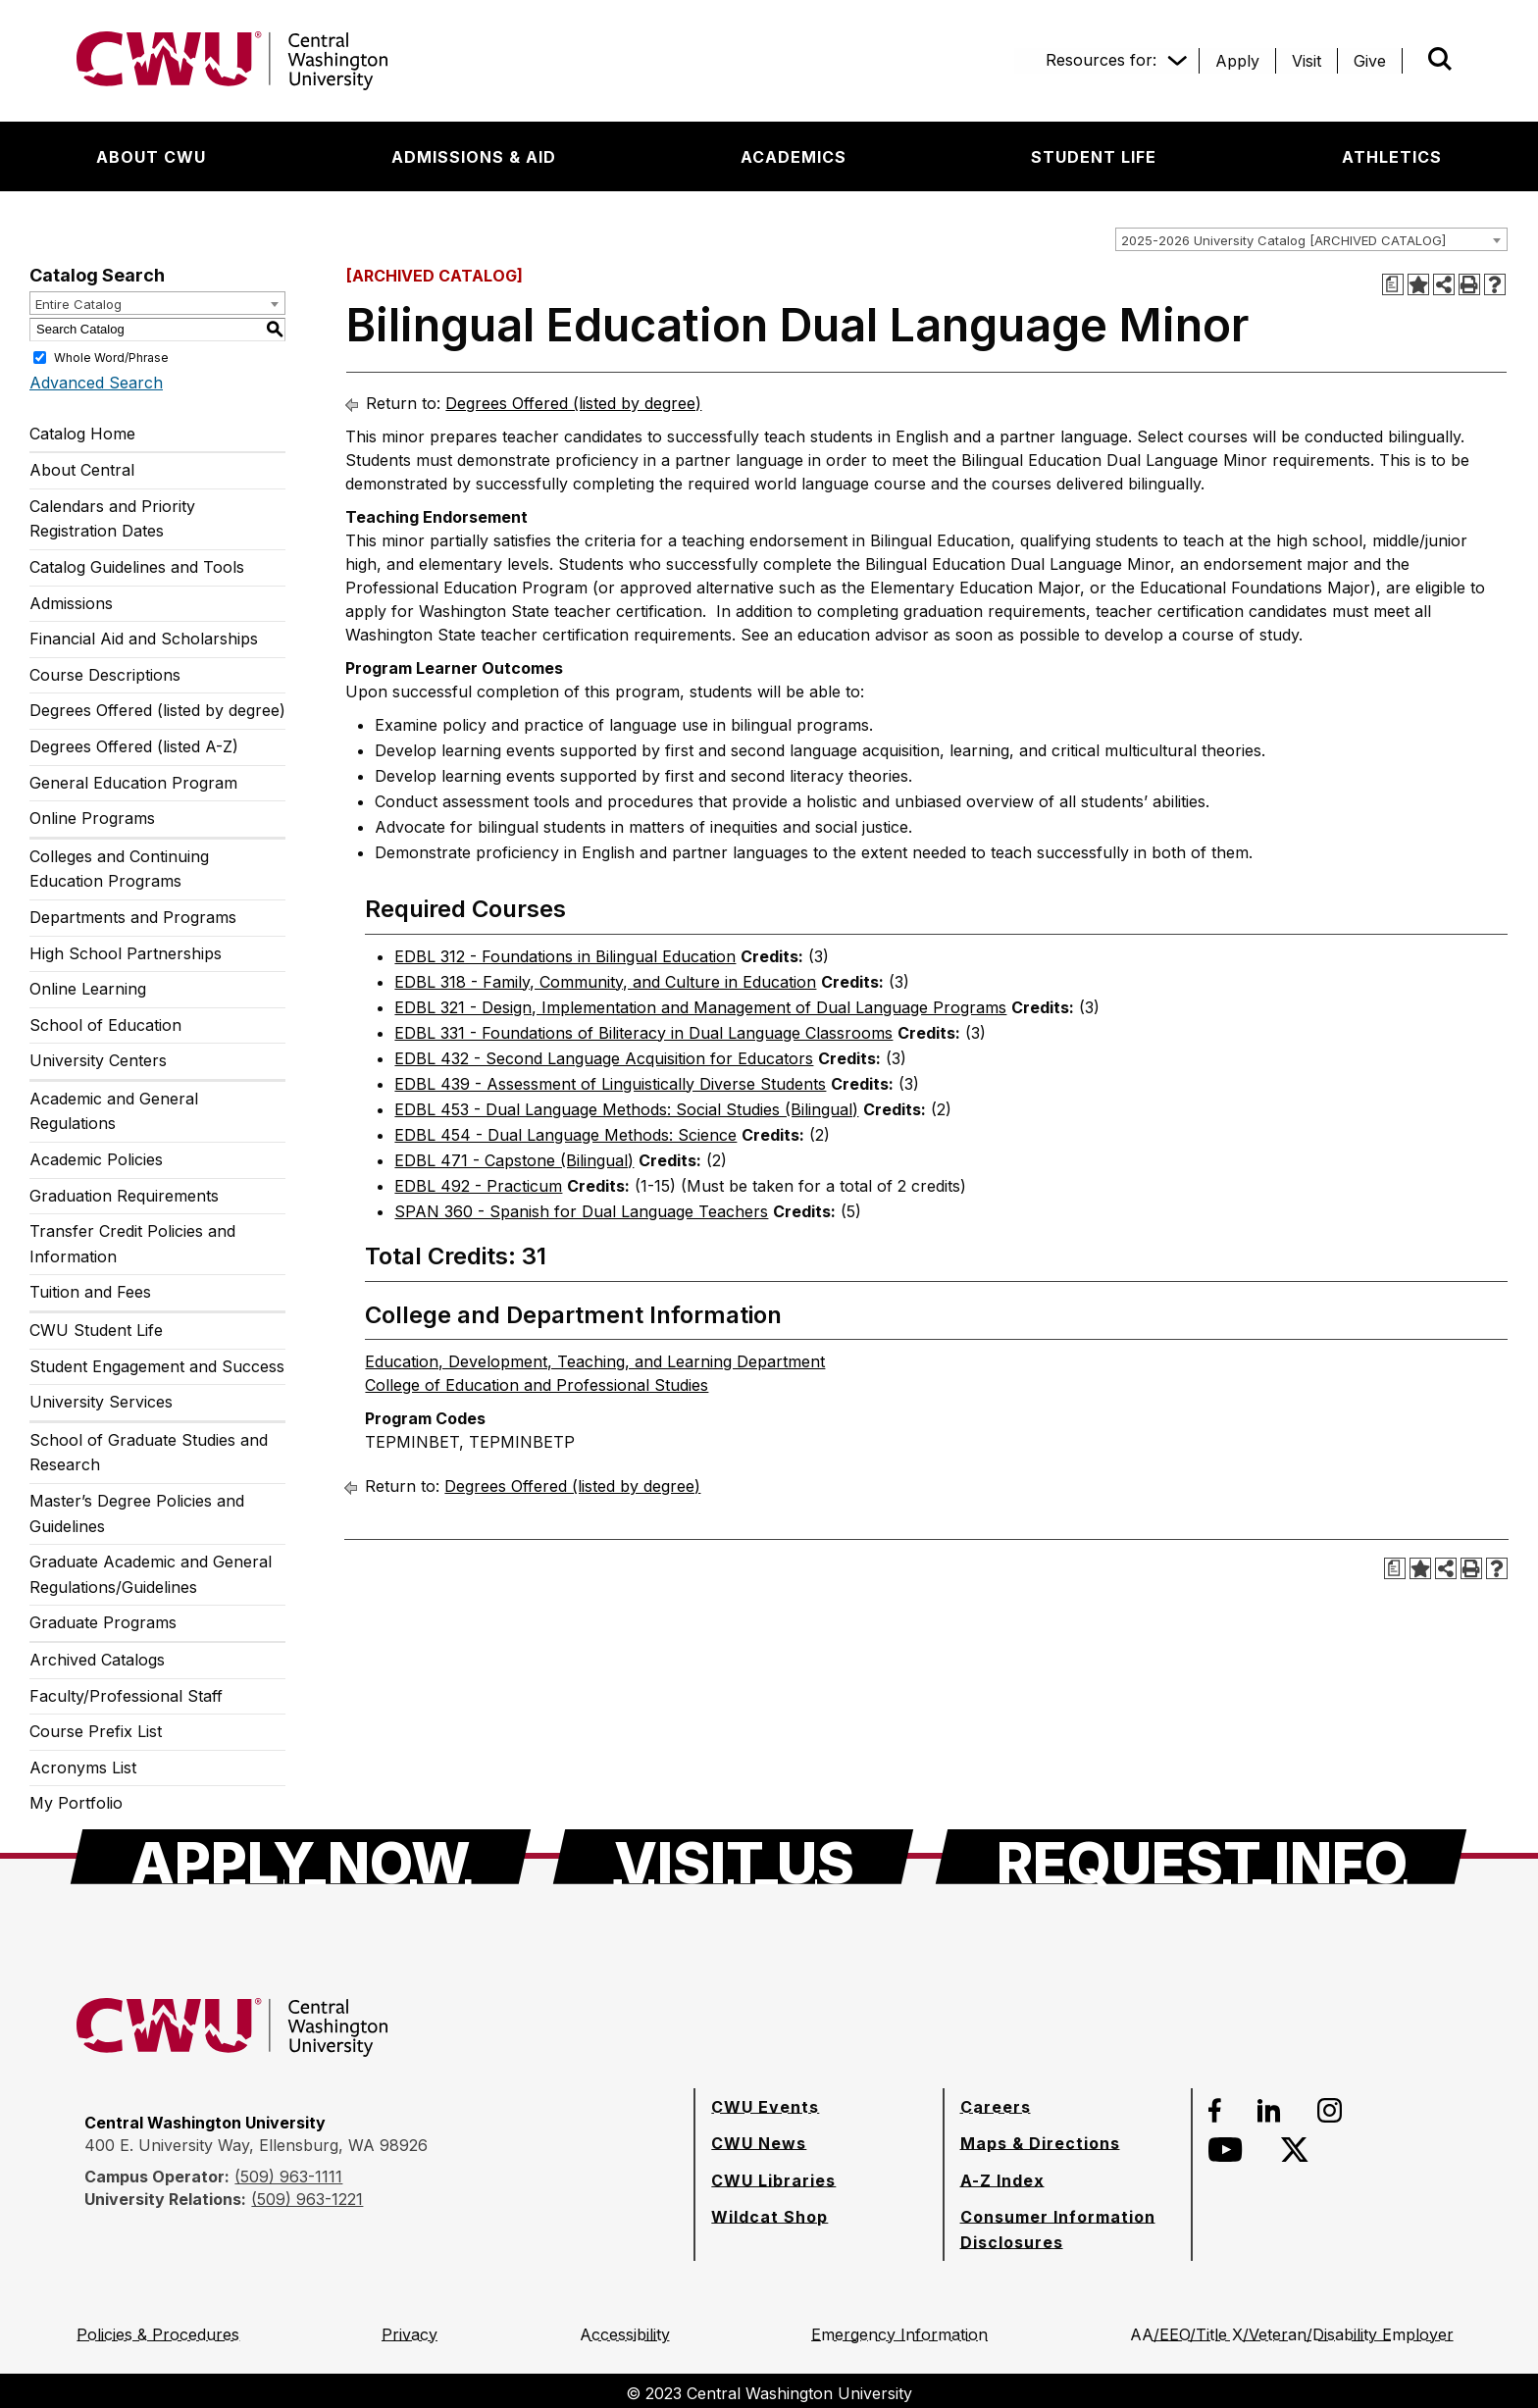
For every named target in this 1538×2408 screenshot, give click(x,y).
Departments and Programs (132, 917)
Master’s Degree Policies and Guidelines (136, 1513)
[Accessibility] (625, 2334)
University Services (101, 1401)
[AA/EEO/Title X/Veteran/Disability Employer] (1291, 2334)
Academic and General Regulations (113, 1111)
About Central (81, 470)
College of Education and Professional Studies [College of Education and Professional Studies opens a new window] (536, 1385)
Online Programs (92, 818)
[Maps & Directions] (1040, 2143)
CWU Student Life (96, 1330)
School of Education (105, 1025)
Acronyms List (82, 1767)
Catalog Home (82, 433)
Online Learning (87, 989)
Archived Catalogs (97, 1659)
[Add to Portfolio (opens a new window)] (1418, 284)
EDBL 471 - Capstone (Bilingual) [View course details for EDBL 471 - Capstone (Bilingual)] (514, 1160)
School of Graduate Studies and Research (148, 1452)
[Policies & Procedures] (158, 2334)
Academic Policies (96, 1159)
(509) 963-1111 (288, 2176)
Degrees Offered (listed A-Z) (133, 746)
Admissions (71, 603)
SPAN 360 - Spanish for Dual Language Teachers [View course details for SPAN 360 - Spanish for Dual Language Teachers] (581, 1211)
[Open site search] (1439, 58)
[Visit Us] (733, 1856)
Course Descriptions (104, 675)
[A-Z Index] (1002, 2180)
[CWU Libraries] (773, 2180)
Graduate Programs (103, 1622)
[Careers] (995, 2107)
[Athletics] (1391, 157)
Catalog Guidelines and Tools (136, 567)
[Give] (1370, 61)
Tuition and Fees (90, 1292)
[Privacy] (409, 2334)
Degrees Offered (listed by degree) (157, 710)
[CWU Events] (765, 2107)
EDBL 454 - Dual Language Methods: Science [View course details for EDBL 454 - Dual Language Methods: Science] (565, 1135)
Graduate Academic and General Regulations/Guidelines (150, 1574)
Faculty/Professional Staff (126, 1696)
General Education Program (133, 783)
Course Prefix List (95, 1731)
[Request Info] (1201, 1856)
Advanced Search (96, 382)
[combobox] (1311, 239)
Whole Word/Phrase (111, 356)
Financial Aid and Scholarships (143, 638)
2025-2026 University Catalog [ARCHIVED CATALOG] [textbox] (1283, 240)
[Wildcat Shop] (769, 2216)
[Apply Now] (301, 1856)
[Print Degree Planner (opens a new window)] (1393, 284)
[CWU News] (758, 2143)
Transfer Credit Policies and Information (132, 1243)
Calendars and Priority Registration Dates (112, 518)
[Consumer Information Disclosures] (1067, 2229)
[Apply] (1237, 61)
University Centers (98, 1060)
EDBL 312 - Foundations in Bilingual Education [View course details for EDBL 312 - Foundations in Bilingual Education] (565, 956)
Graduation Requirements (124, 1195)
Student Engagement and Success (156, 1366)
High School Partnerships (125, 953)
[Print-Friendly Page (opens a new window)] (1469, 284)
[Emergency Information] (899, 2334)
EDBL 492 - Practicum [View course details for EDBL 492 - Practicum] (478, 1186)
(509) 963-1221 (307, 2199)
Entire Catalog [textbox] (78, 304)
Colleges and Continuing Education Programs (119, 869)
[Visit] (1306, 61)
